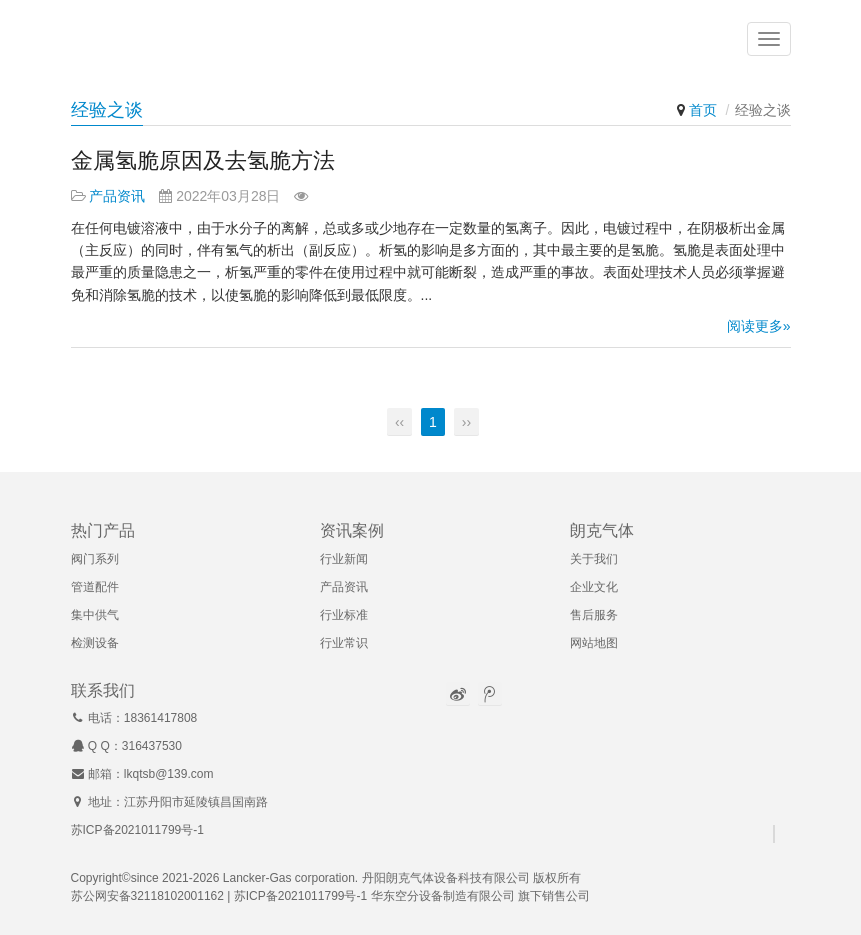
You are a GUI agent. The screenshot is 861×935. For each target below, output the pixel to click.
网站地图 (594, 643)
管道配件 (95, 587)
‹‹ (399, 422)
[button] (769, 40)
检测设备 (95, 643)
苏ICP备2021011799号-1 (137, 830)
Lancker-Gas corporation (289, 878)
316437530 (152, 746)
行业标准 (344, 615)
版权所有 (557, 878)
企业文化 (594, 587)
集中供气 (95, 615)
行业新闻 (344, 559)
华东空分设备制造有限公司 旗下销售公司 (480, 896)
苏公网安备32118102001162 (147, 896)
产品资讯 (117, 196)
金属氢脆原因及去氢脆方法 (203, 160)
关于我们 (594, 559)
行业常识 (344, 643)
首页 (703, 110)
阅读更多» (759, 326)
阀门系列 (95, 559)
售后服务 (594, 615)
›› (466, 422)
